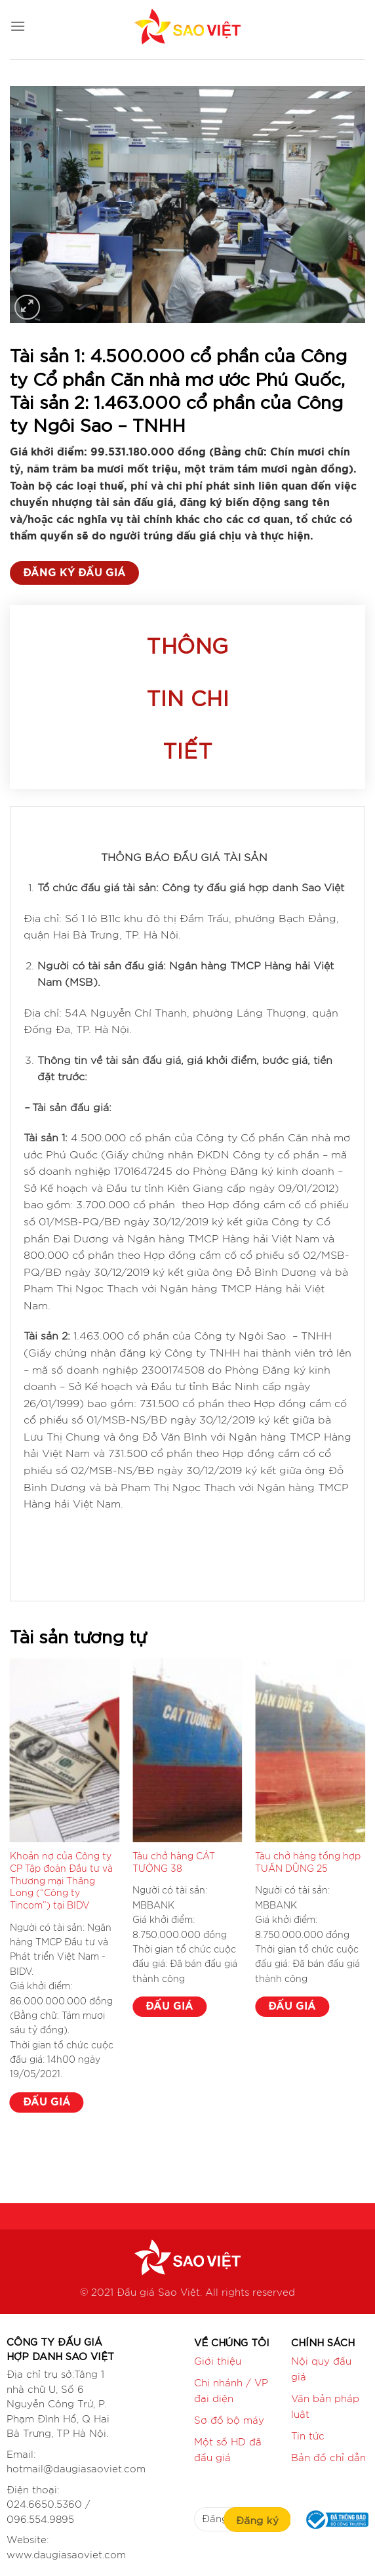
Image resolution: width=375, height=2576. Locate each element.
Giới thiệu (217, 2362)
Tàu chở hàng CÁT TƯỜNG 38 (173, 1862)
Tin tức (308, 2436)
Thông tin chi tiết (187, 697)
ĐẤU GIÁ (47, 2102)
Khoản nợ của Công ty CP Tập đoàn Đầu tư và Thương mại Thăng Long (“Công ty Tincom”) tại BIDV (61, 1881)
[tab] (187, 697)
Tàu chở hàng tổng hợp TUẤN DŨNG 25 (308, 1862)
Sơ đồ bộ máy (229, 2421)
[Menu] (18, 26)
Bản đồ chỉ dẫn (328, 2458)
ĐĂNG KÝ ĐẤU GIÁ (74, 573)
